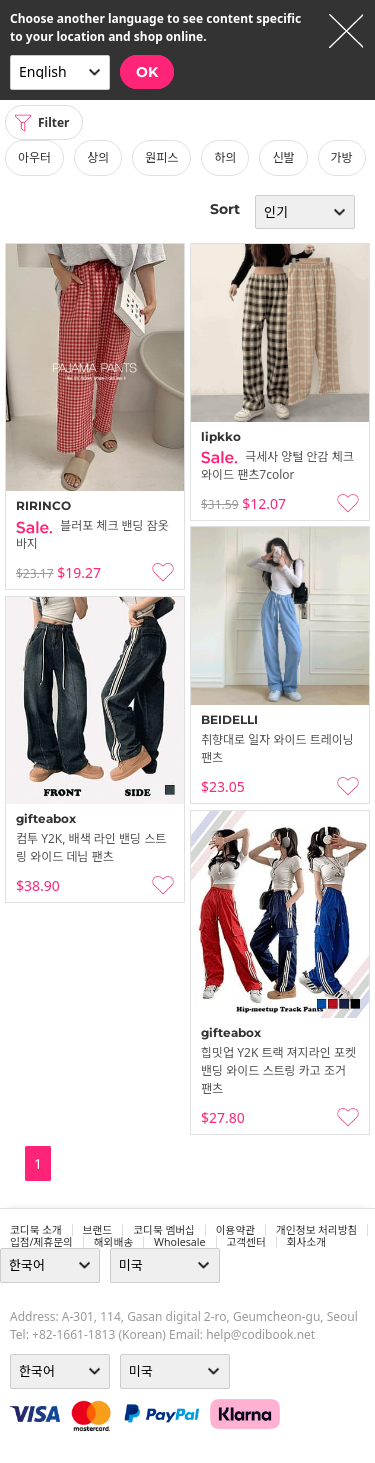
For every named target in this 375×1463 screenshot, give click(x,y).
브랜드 (97, 1230)
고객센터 (246, 1242)
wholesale (180, 1242)
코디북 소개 (36, 1230)
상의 (98, 157)
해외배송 (113, 1242)
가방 (342, 157)
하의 (225, 157)
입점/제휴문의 (41, 1242)
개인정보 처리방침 (316, 1230)
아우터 (34, 157)
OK (147, 72)
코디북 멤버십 (164, 1230)
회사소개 (306, 1242)
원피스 (161, 157)
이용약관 (235, 1230)
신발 (283, 157)
